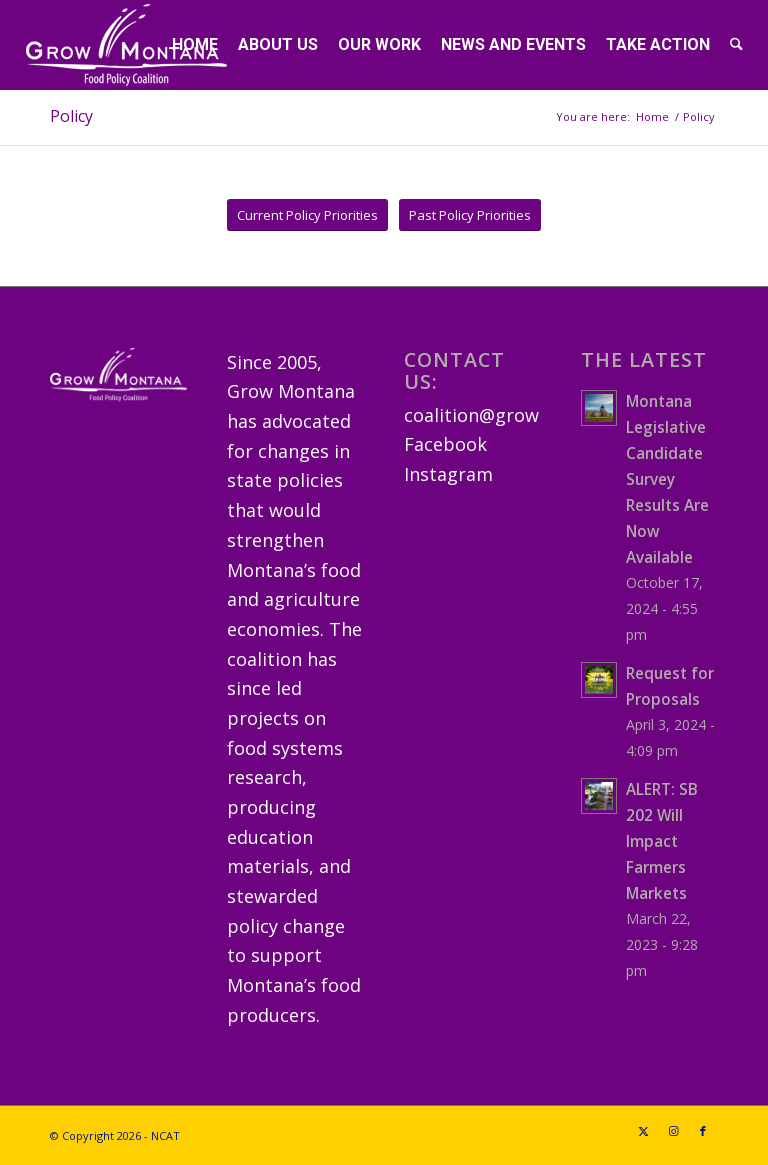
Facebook (445, 444)
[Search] (736, 45)
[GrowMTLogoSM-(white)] (126, 45)
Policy (71, 116)
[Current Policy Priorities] (307, 215)
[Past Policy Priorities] (470, 215)
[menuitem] (195, 45)
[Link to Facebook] (703, 1131)
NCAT (165, 1135)
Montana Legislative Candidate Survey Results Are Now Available (667, 479)
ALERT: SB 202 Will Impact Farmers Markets (662, 841)
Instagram (448, 474)
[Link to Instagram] (673, 1131)
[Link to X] (643, 1131)
